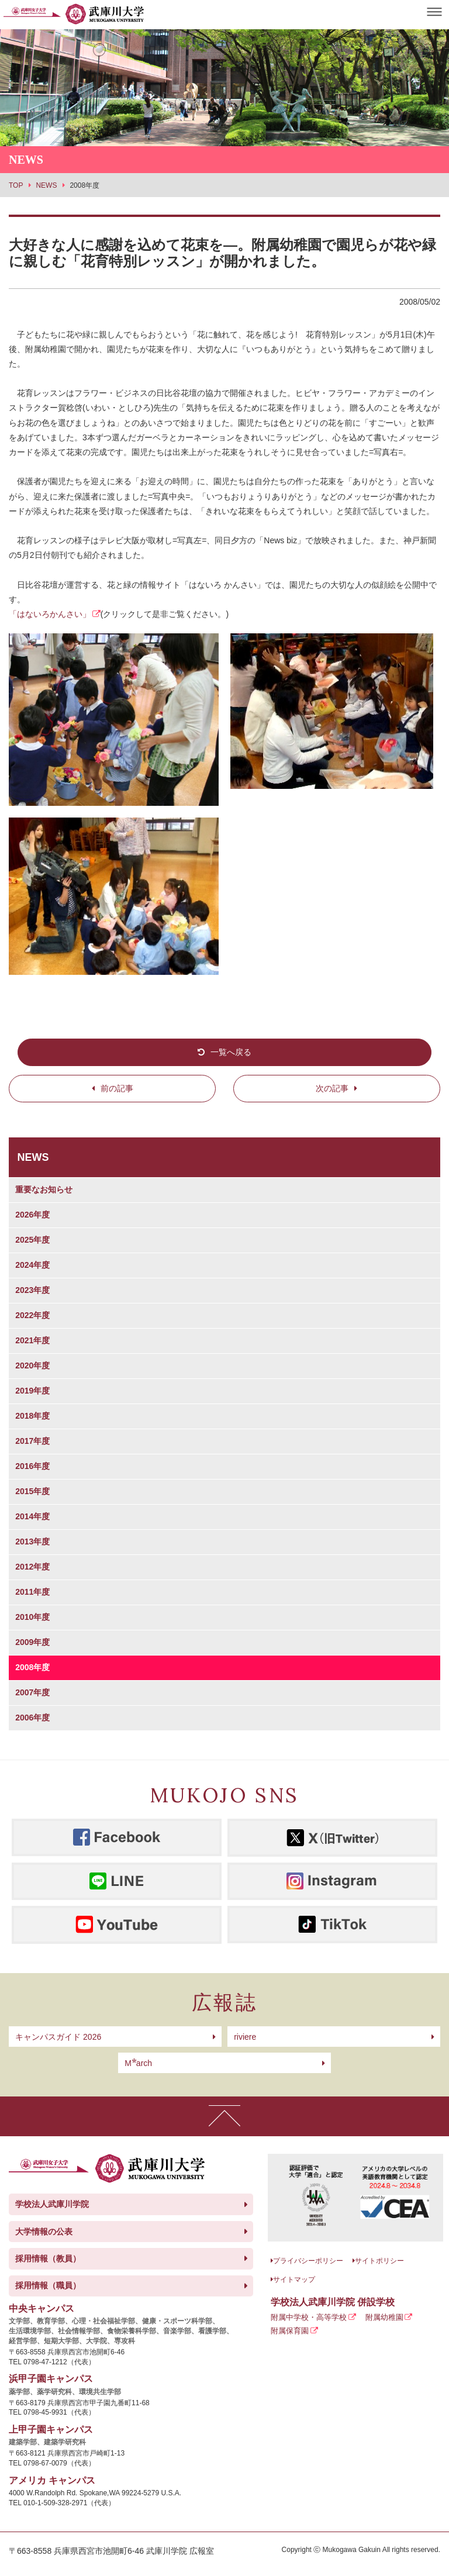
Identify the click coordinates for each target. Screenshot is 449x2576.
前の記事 (117, 1088)
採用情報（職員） (48, 2285)
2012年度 (32, 1566)
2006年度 (32, 1717)
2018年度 (32, 1415)
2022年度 (32, 1315)
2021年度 (32, 1340)
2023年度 (32, 1290)
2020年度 (32, 1365)
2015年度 (32, 1491)
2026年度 (32, 1214)
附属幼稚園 (384, 2317)
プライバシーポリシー (308, 2261)
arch (138, 2063)
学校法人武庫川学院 (52, 2204)
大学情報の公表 (43, 2231)
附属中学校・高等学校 (309, 2317)
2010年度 (32, 1617)
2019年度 (32, 1390)
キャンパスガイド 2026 (58, 2037)
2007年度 (32, 1692)
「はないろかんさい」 (50, 614)
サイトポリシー (379, 2261)
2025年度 (32, 1239)
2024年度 (32, 1265)
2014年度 (32, 1516)
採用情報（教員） (48, 2258)
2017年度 (32, 1441)
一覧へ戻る (230, 1052)
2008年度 (32, 1667)
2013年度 (32, 1541)
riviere (245, 2037)
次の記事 (332, 1088)
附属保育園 (290, 2330)
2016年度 (32, 1466)
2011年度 (32, 1591)
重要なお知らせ (43, 1189)
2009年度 (32, 1642)
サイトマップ (294, 2279)
